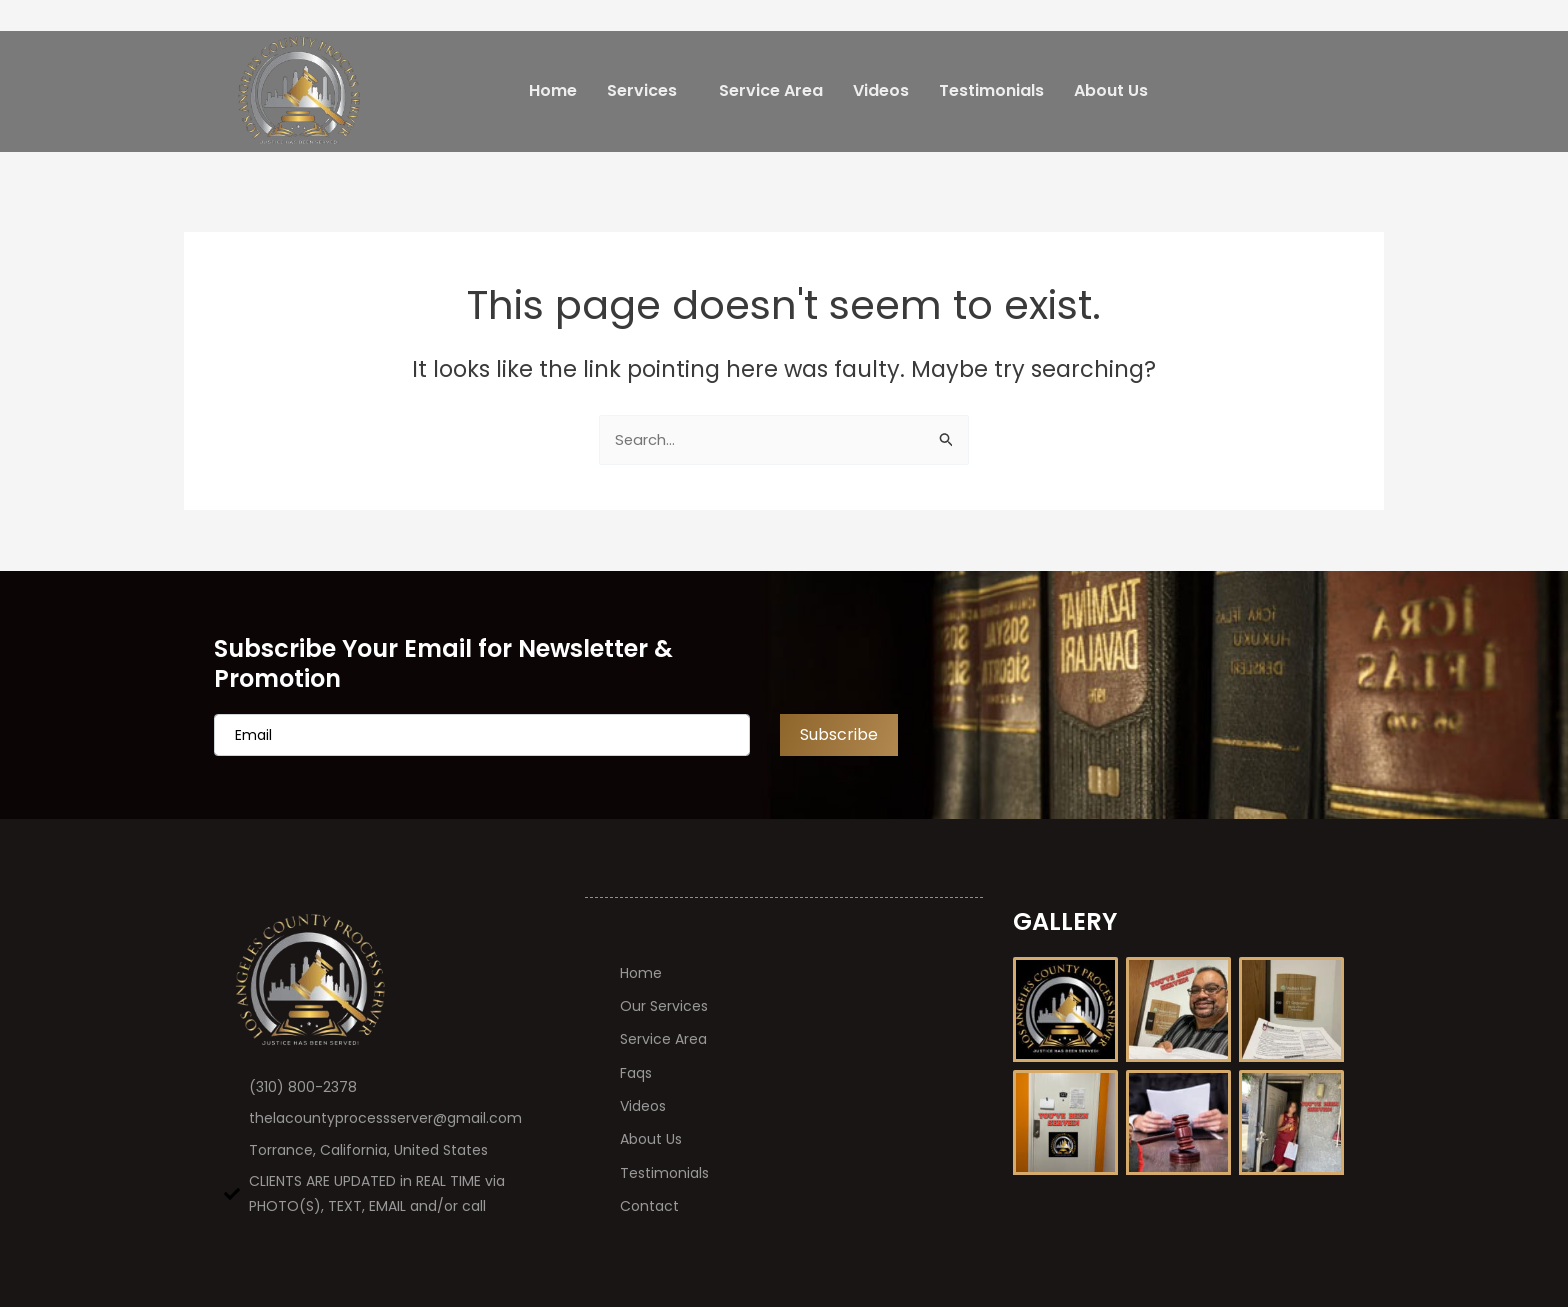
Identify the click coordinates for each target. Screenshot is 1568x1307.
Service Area (771, 90)
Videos (881, 90)
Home (553, 90)
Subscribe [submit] (839, 733)
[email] (482, 734)
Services (642, 90)
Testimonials (991, 90)
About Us (1111, 90)
